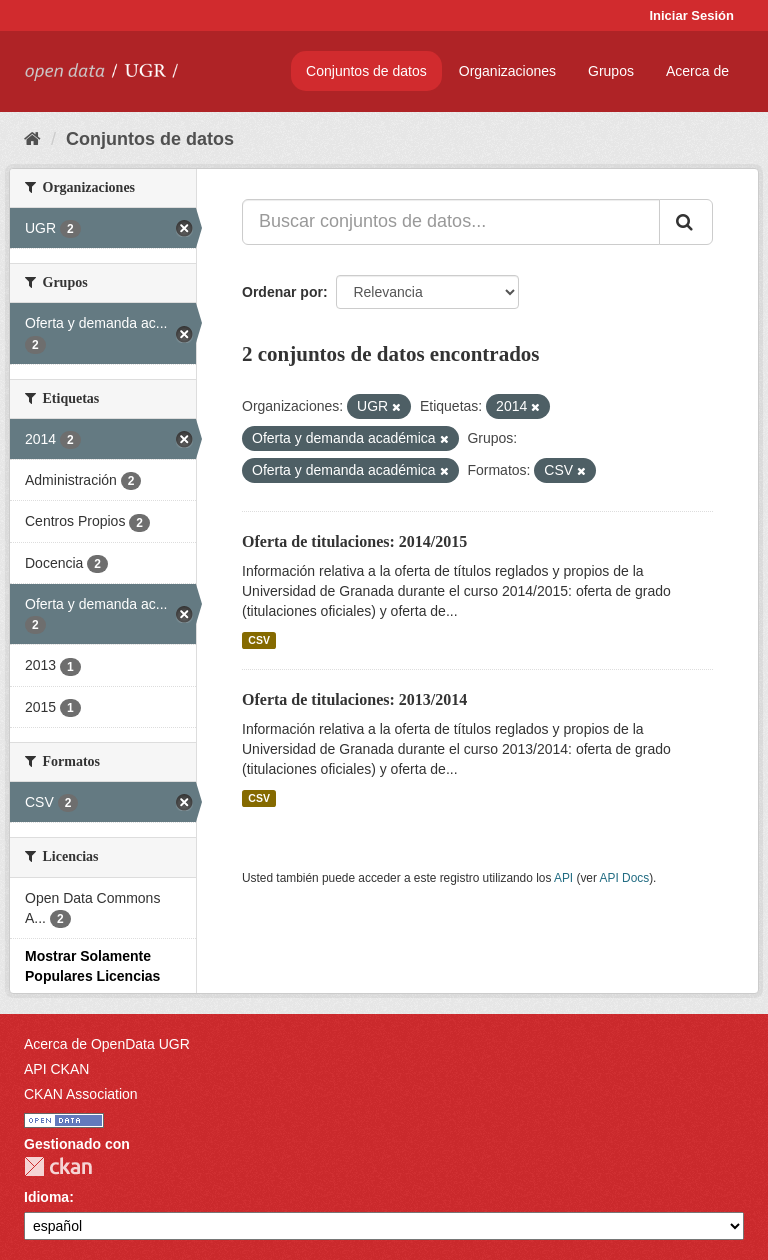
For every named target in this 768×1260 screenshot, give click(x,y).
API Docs (625, 878)
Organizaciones (507, 71)
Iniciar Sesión (691, 15)
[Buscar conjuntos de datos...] (451, 222)
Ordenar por (282, 292)
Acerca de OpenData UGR (107, 1044)
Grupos (611, 71)
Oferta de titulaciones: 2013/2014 (354, 699)
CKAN (58, 1166)
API (563, 878)
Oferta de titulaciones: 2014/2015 (354, 541)
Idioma (46, 1197)
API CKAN (56, 1069)
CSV (259, 640)
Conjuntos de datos (366, 71)
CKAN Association (81, 1094)
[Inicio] (32, 139)
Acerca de (697, 71)
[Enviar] (686, 222)
